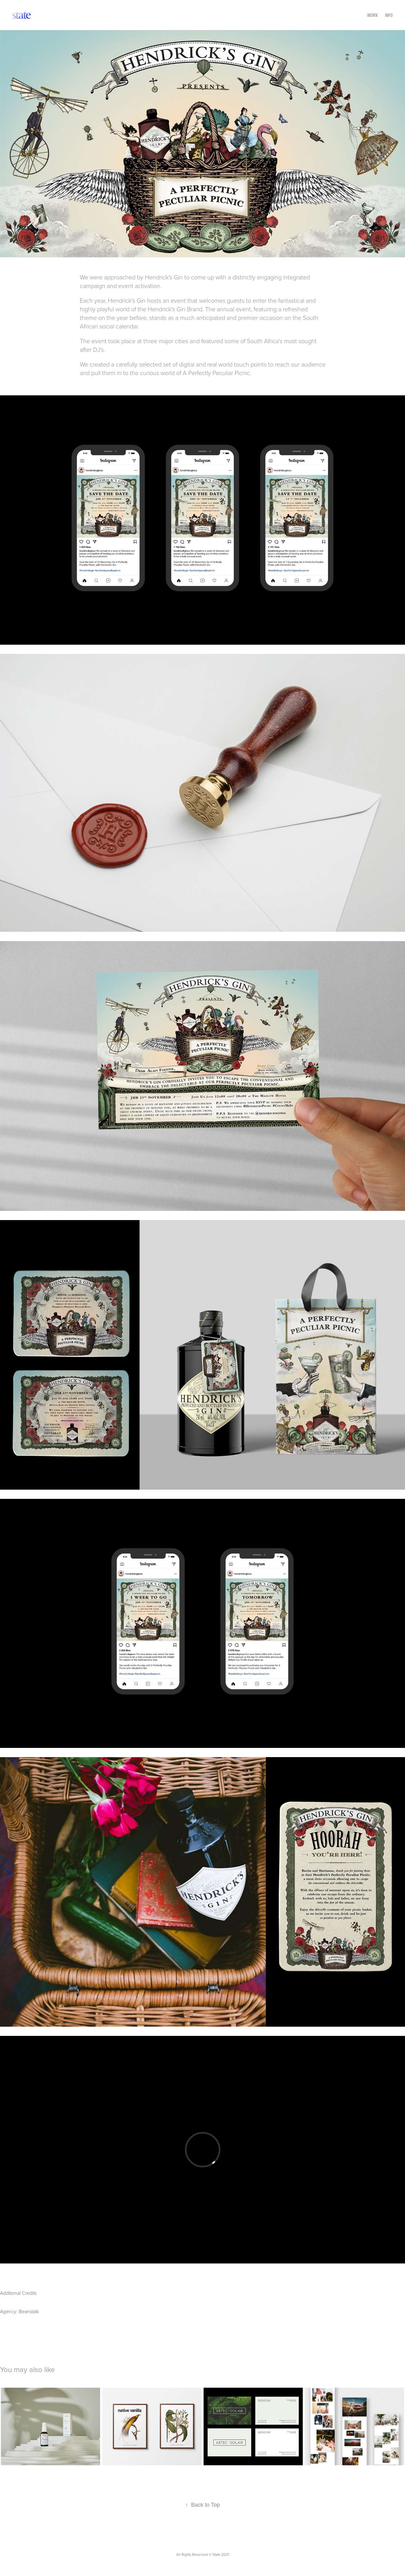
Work (372, 15)
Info (389, 15)
